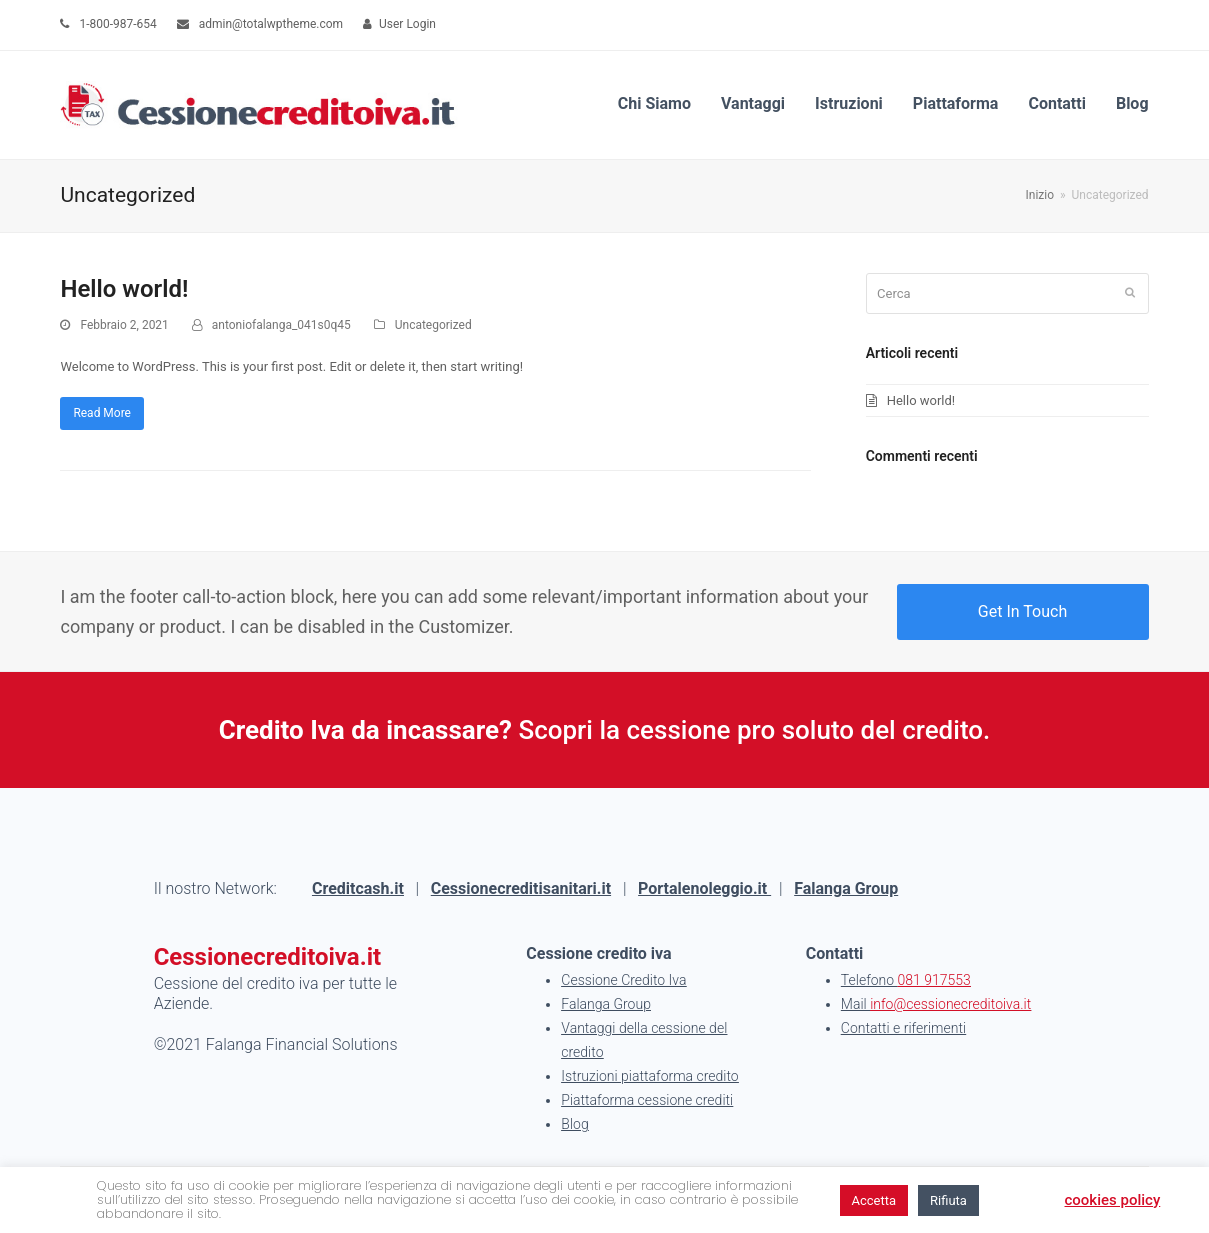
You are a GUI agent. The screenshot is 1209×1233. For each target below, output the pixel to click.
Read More (102, 413)
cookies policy (1113, 1200)
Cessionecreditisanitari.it (521, 888)
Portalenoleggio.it (704, 888)
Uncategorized (433, 325)
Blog (574, 1124)
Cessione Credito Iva (623, 980)
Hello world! (124, 289)
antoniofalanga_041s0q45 (281, 325)
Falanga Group (846, 888)
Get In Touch (1022, 611)
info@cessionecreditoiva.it (950, 1004)
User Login (407, 24)
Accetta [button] (874, 1200)
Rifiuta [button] (948, 1200)
